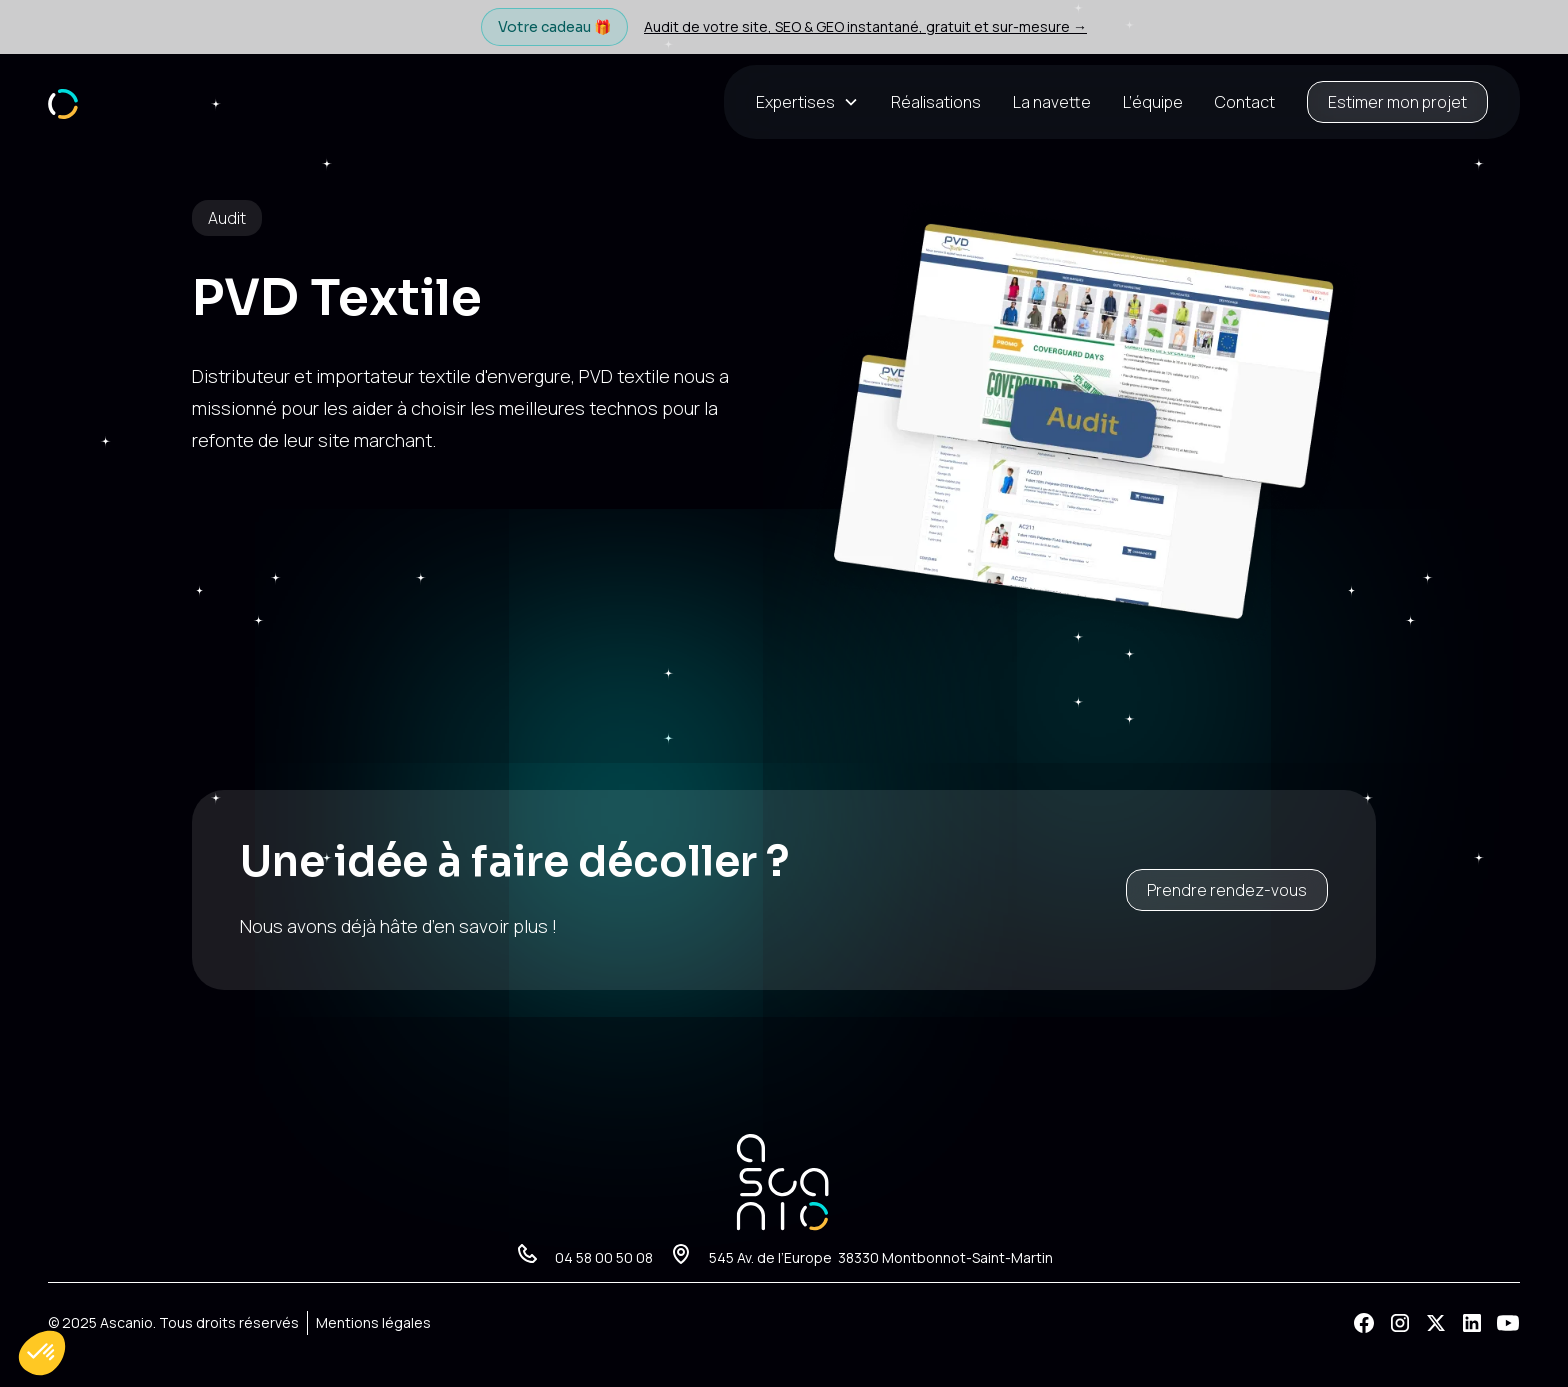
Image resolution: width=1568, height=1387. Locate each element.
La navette (1052, 102)
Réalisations (936, 102)
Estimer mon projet (1397, 102)
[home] (63, 101)
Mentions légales (373, 1322)
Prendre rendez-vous (1227, 890)
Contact (1245, 102)
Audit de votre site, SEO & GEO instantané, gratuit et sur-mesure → (865, 26)
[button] (815, 102)
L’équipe (1153, 102)
